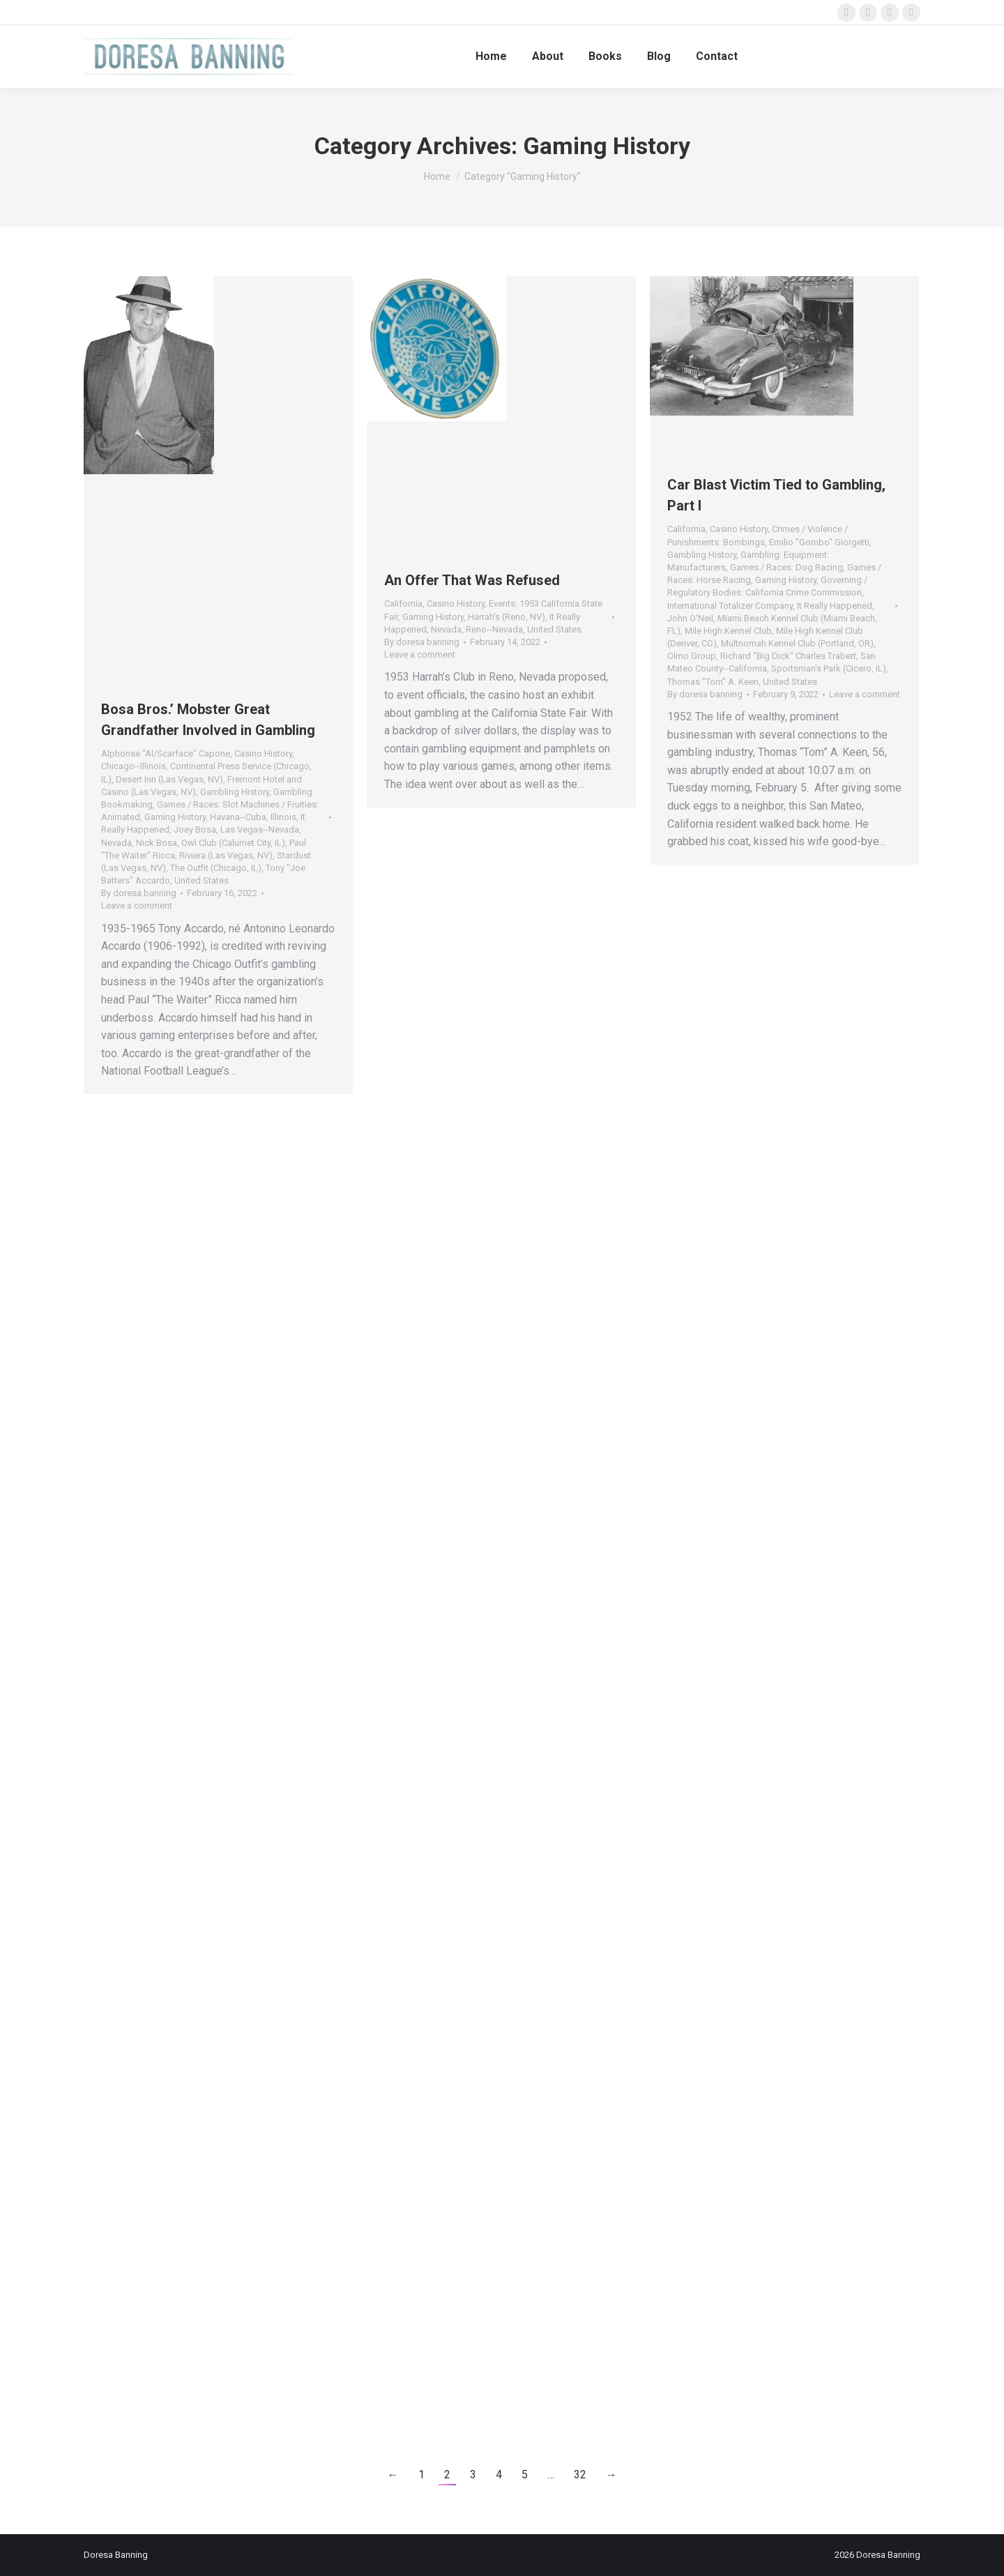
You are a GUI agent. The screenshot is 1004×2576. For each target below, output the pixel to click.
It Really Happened (834, 605)
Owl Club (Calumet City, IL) (233, 843)
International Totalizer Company (730, 605)
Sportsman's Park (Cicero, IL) (828, 668)
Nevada (116, 843)
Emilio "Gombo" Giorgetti (819, 542)
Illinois (283, 817)
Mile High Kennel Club (728, 631)
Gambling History (234, 792)
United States (201, 880)
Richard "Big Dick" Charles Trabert (788, 656)
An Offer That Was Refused (472, 580)
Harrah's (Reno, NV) (506, 617)
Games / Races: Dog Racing (786, 567)
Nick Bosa (156, 843)
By (138, 893)
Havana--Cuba (238, 817)
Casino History (263, 753)
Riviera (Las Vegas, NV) (226, 855)
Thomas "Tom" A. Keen (713, 681)
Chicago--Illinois (133, 766)
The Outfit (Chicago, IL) (215, 868)
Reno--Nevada (494, 629)
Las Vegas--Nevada (259, 829)
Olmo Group (691, 656)
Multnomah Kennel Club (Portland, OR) (797, 643)
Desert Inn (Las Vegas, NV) (169, 779)
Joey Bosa (195, 829)
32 (580, 2474)
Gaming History (175, 817)
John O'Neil (690, 618)
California (403, 603)
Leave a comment (136, 905)
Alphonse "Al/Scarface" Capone (165, 753)
